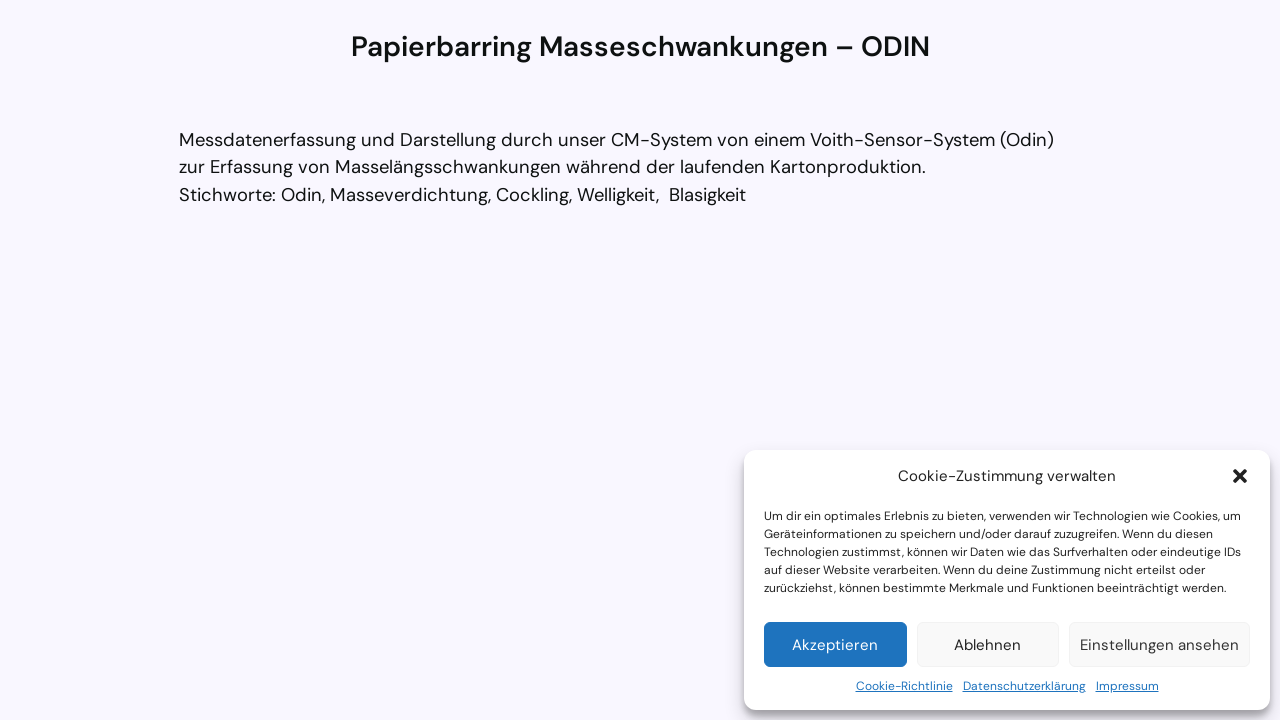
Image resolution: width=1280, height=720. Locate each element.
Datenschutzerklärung (1024, 686)
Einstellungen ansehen (1159, 645)
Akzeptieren (835, 645)
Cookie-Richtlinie (904, 686)
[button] (1240, 476)
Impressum (1127, 686)
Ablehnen (987, 645)
